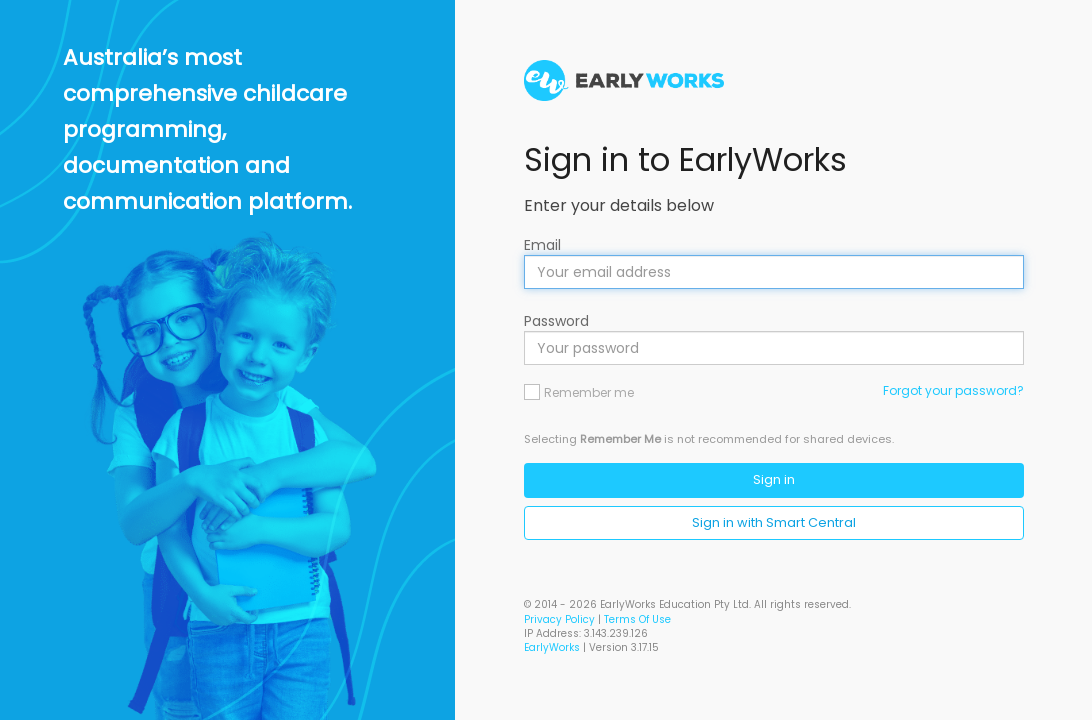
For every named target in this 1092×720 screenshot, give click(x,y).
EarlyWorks (552, 647)
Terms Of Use (637, 619)
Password (556, 321)
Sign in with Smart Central (774, 522)
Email (542, 245)
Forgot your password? (953, 390)
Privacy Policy (559, 619)
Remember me (589, 392)
